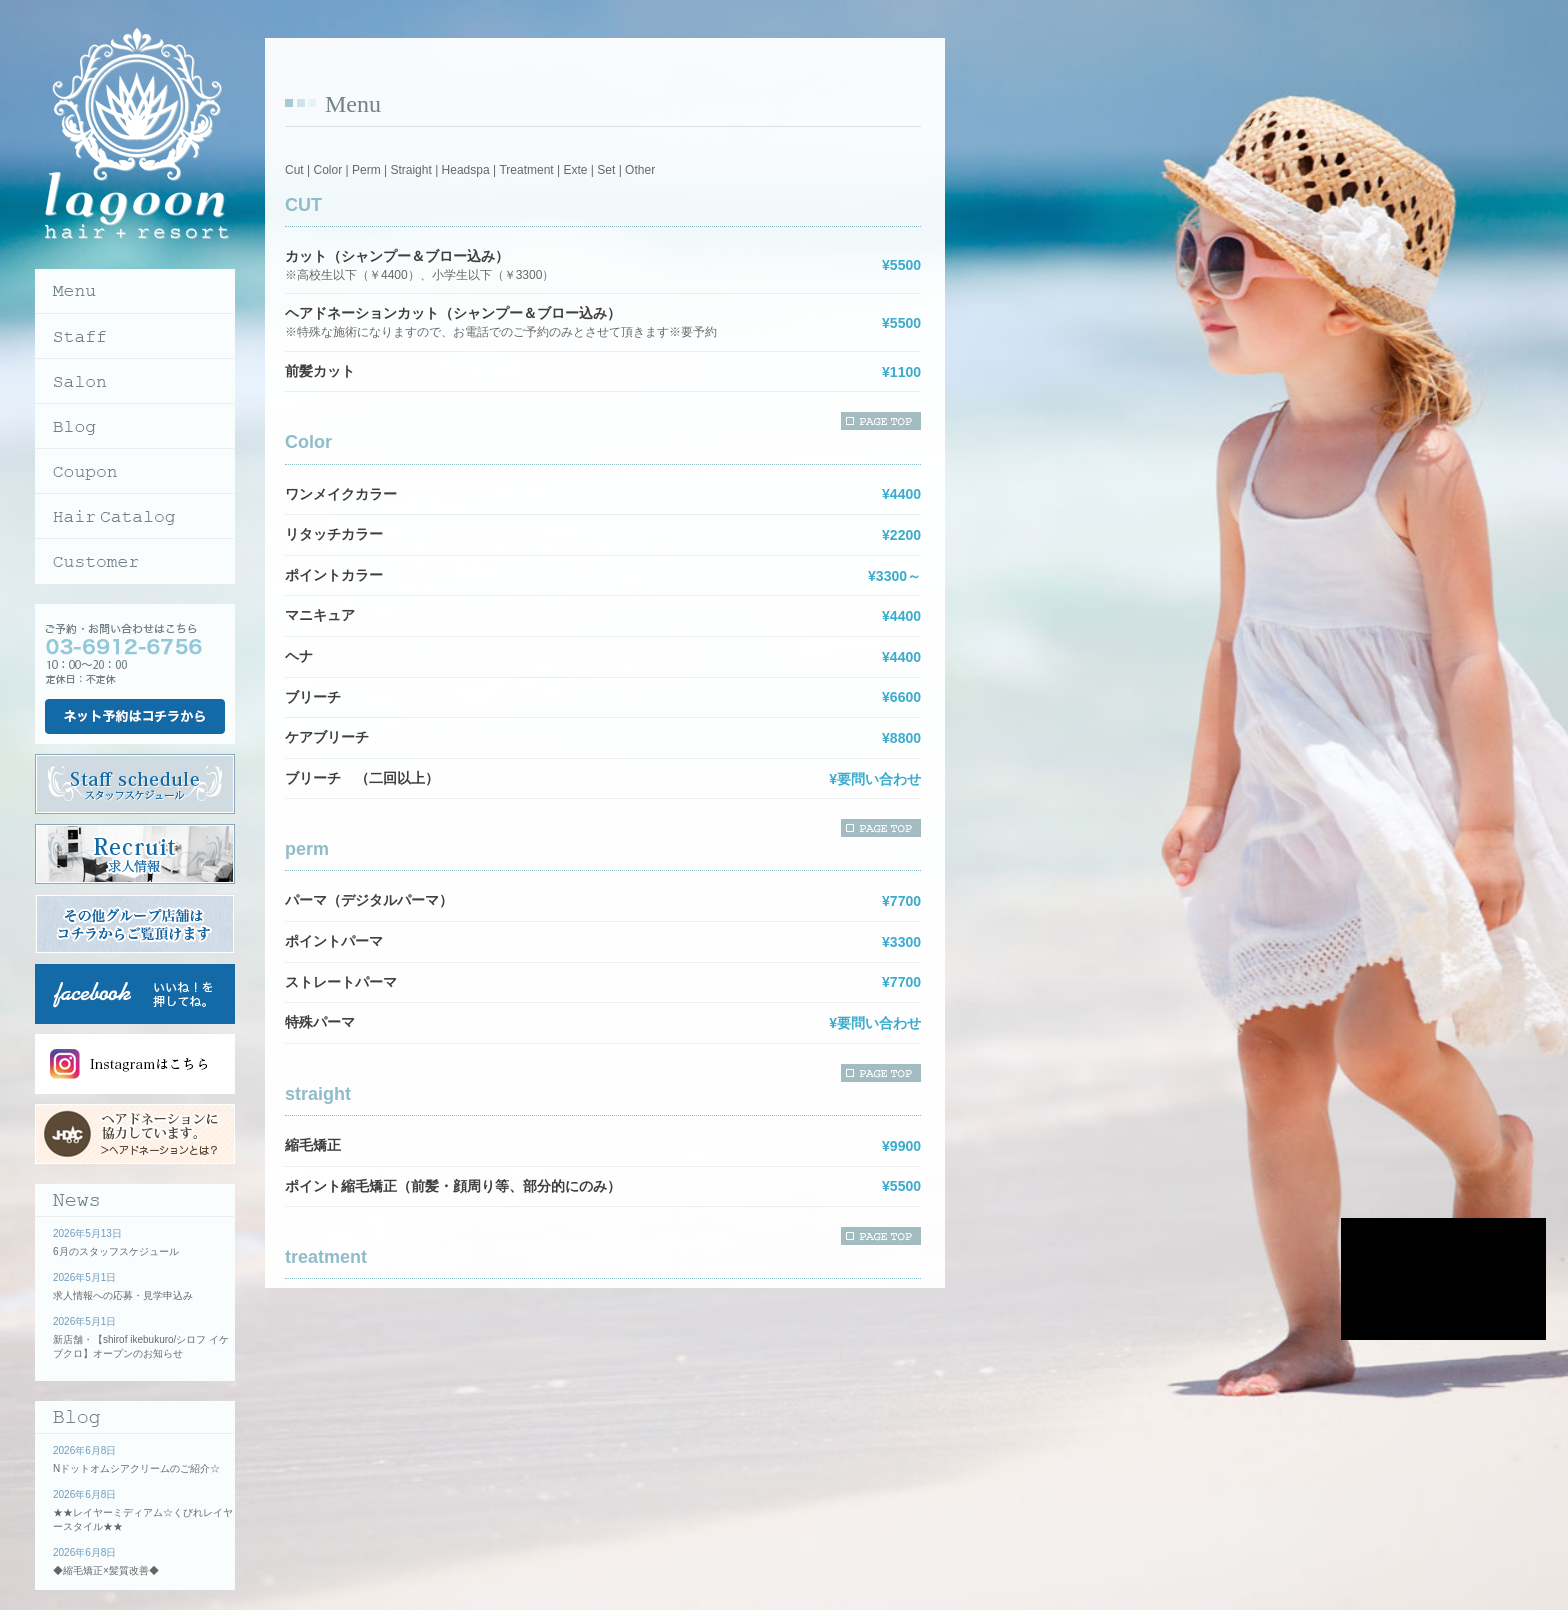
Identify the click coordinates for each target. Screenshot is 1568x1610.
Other (640, 170)
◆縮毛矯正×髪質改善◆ (106, 1570)
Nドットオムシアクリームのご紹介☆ (136, 1468)
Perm (366, 170)
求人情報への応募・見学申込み (123, 1295)
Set (606, 170)
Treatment (526, 170)
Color (327, 170)
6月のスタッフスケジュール (116, 1251)
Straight (410, 170)
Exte (575, 170)
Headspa (466, 170)
